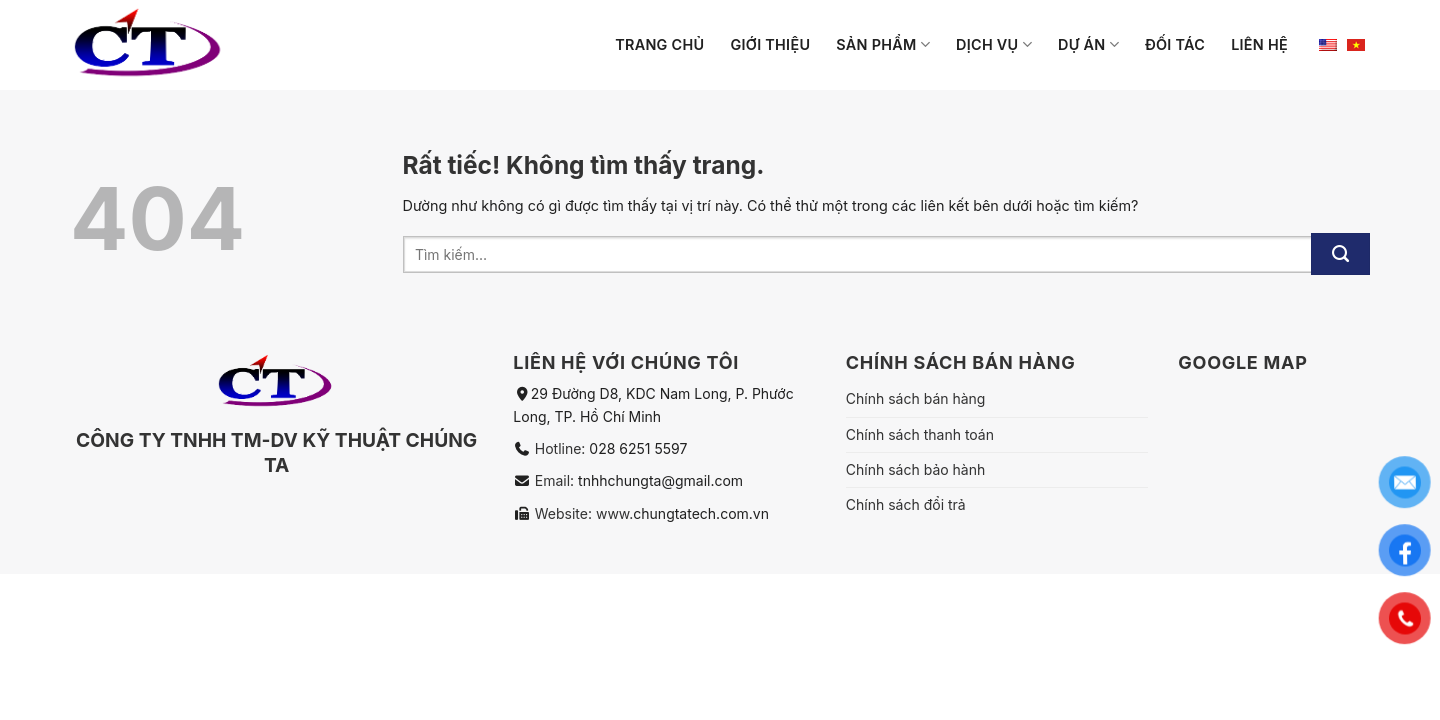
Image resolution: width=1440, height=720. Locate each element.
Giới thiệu (770, 44)
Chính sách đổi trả (906, 504)
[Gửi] (1340, 254)
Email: (556, 480)
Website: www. (582, 513)
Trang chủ (659, 44)
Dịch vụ (994, 44)
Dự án (1088, 44)
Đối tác (1175, 44)
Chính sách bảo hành (915, 469)
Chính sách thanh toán (920, 434)
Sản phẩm (883, 44)
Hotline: (562, 448)
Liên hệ (1259, 44)
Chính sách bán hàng (916, 398)
